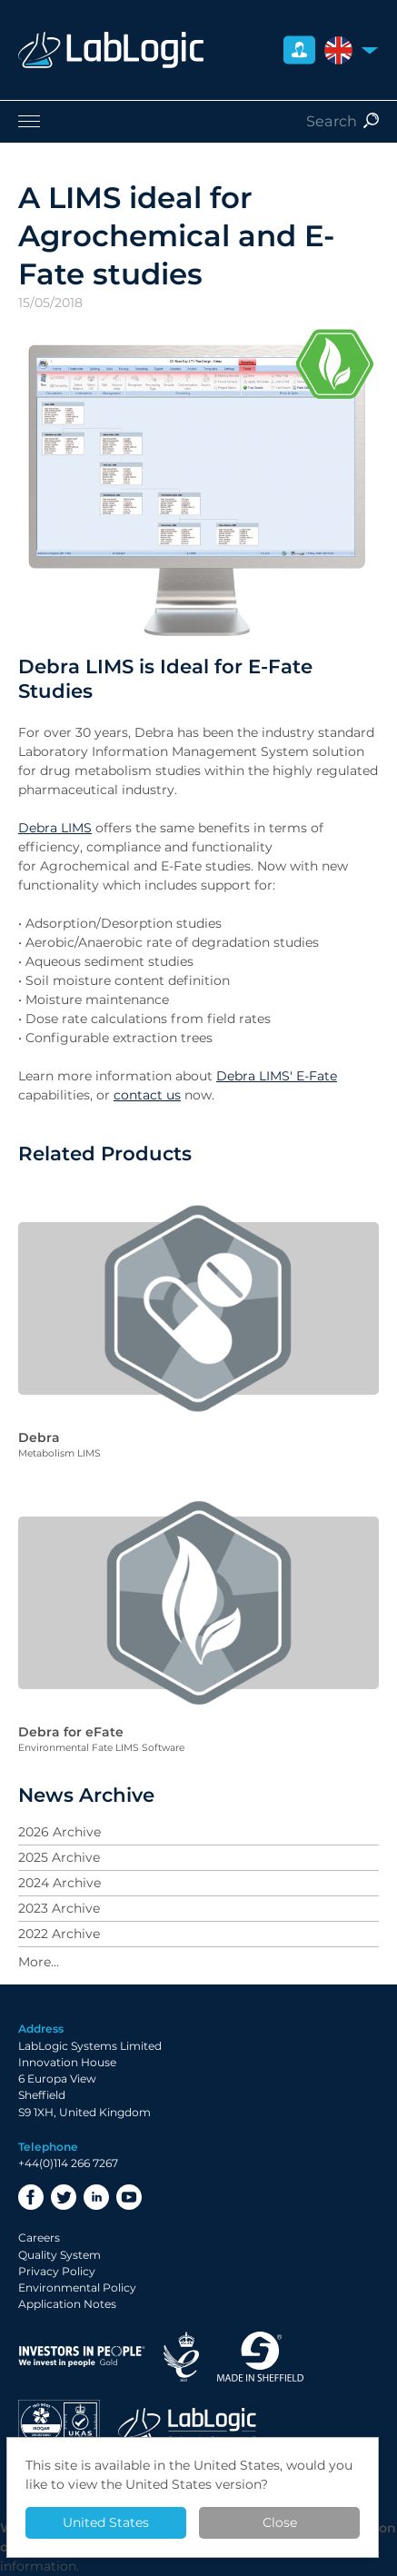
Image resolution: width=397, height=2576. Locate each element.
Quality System (59, 2255)
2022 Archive (59, 1933)
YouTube (129, 2197)
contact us (147, 1095)
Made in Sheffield (260, 2357)
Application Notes (67, 2304)
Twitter (63, 2197)
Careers (39, 2237)
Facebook (31, 2197)
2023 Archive (59, 1908)
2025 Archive (59, 1857)
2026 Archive (59, 1832)
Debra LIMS (55, 828)
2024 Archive (59, 1883)
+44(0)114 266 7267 (68, 2163)
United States (106, 2522)
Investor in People (81, 2356)
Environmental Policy (77, 2287)
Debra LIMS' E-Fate (276, 1076)
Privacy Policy (56, 2271)
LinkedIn (96, 2197)
